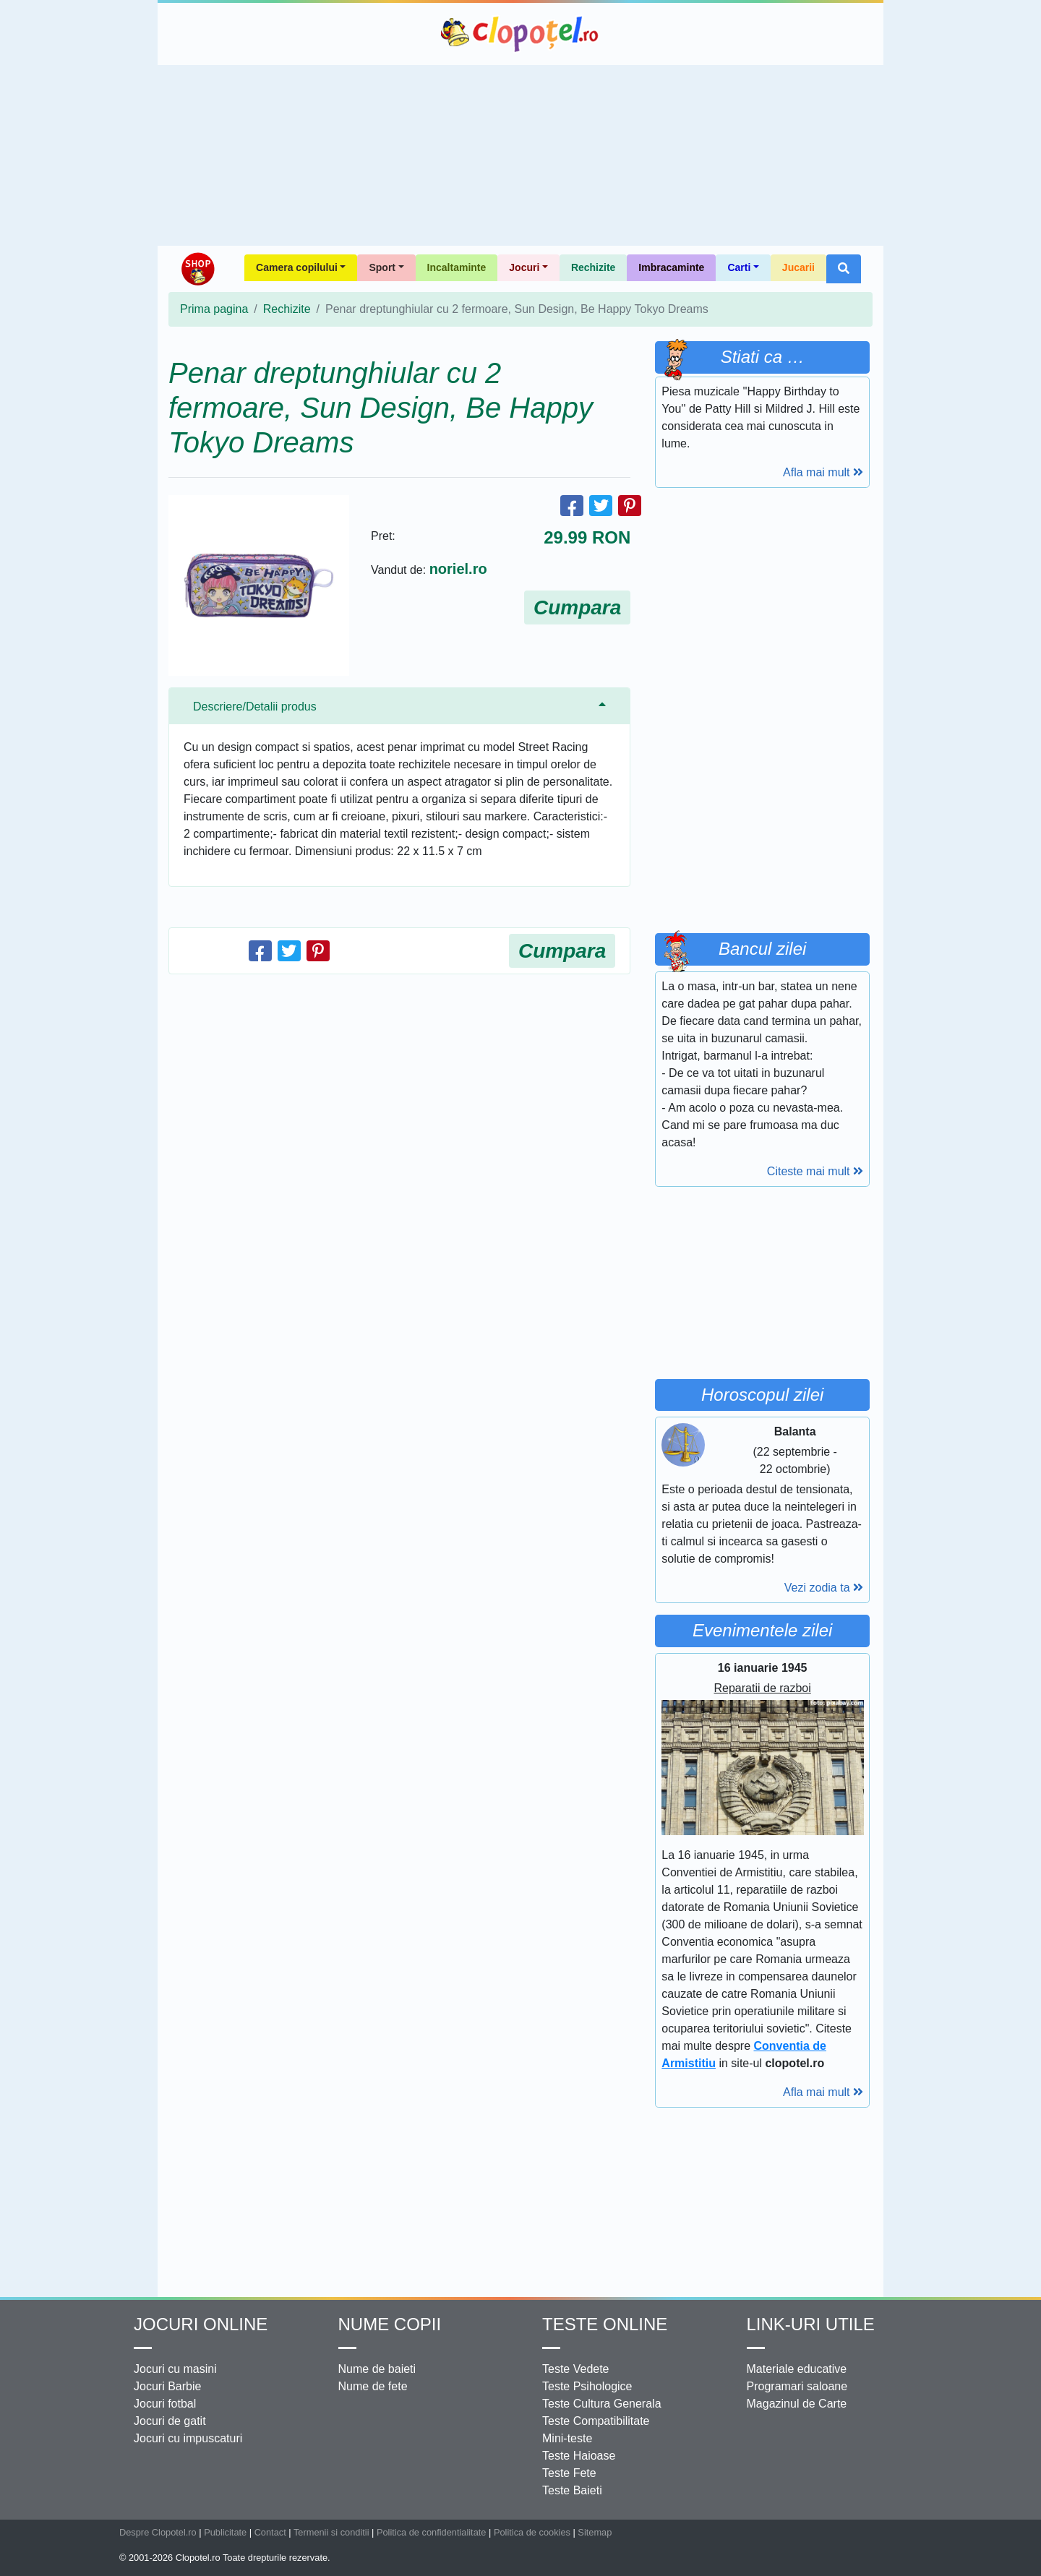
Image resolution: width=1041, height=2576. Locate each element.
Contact (270, 2532)
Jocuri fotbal (165, 2403)
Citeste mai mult (815, 1171)
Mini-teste (567, 2438)
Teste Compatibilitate (596, 2421)
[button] (843, 268)
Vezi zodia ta (823, 1587)
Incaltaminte (457, 267)
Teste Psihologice (587, 2386)
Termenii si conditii (331, 2532)
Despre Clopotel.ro (158, 2532)
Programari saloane (797, 2386)
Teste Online (604, 2324)
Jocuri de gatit (170, 2421)
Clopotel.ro (520, 33)
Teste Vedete (575, 2369)
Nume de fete (373, 2386)
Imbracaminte (671, 267)
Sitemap (595, 2532)
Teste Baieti (572, 2490)
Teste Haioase (578, 2456)
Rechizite (593, 267)
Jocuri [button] (524, 267)
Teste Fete (569, 2473)
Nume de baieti (377, 2369)
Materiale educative (797, 2369)
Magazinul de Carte (797, 2403)
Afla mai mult (823, 472)
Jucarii (798, 267)
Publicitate (225, 2532)
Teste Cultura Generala (601, 2403)
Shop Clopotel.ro (197, 269)
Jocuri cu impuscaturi (188, 2438)
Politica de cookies (532, 2532)
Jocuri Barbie (167, 2386)
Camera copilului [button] (297, 267)
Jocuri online (200, 2324)
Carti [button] (738, 267)
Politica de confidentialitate (432, 2532)
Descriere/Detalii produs (255, 706)
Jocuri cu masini (175, 2369)
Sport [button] (382, 267)
